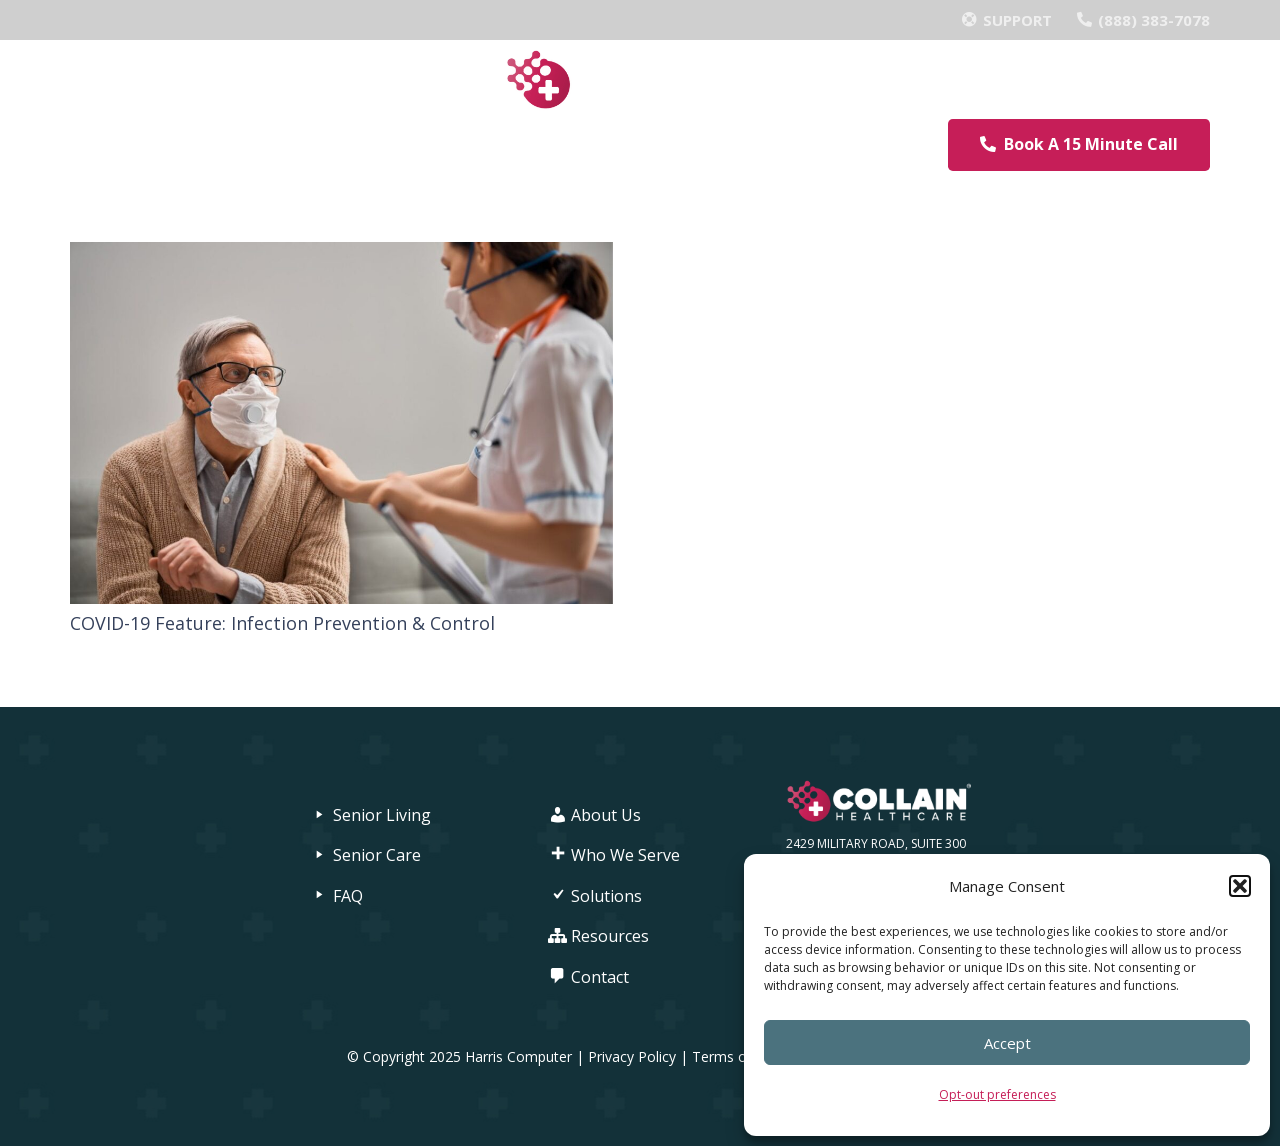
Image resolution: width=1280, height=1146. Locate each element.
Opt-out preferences (997, 1094)
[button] (1240, 886)
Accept (1007, 1043)
